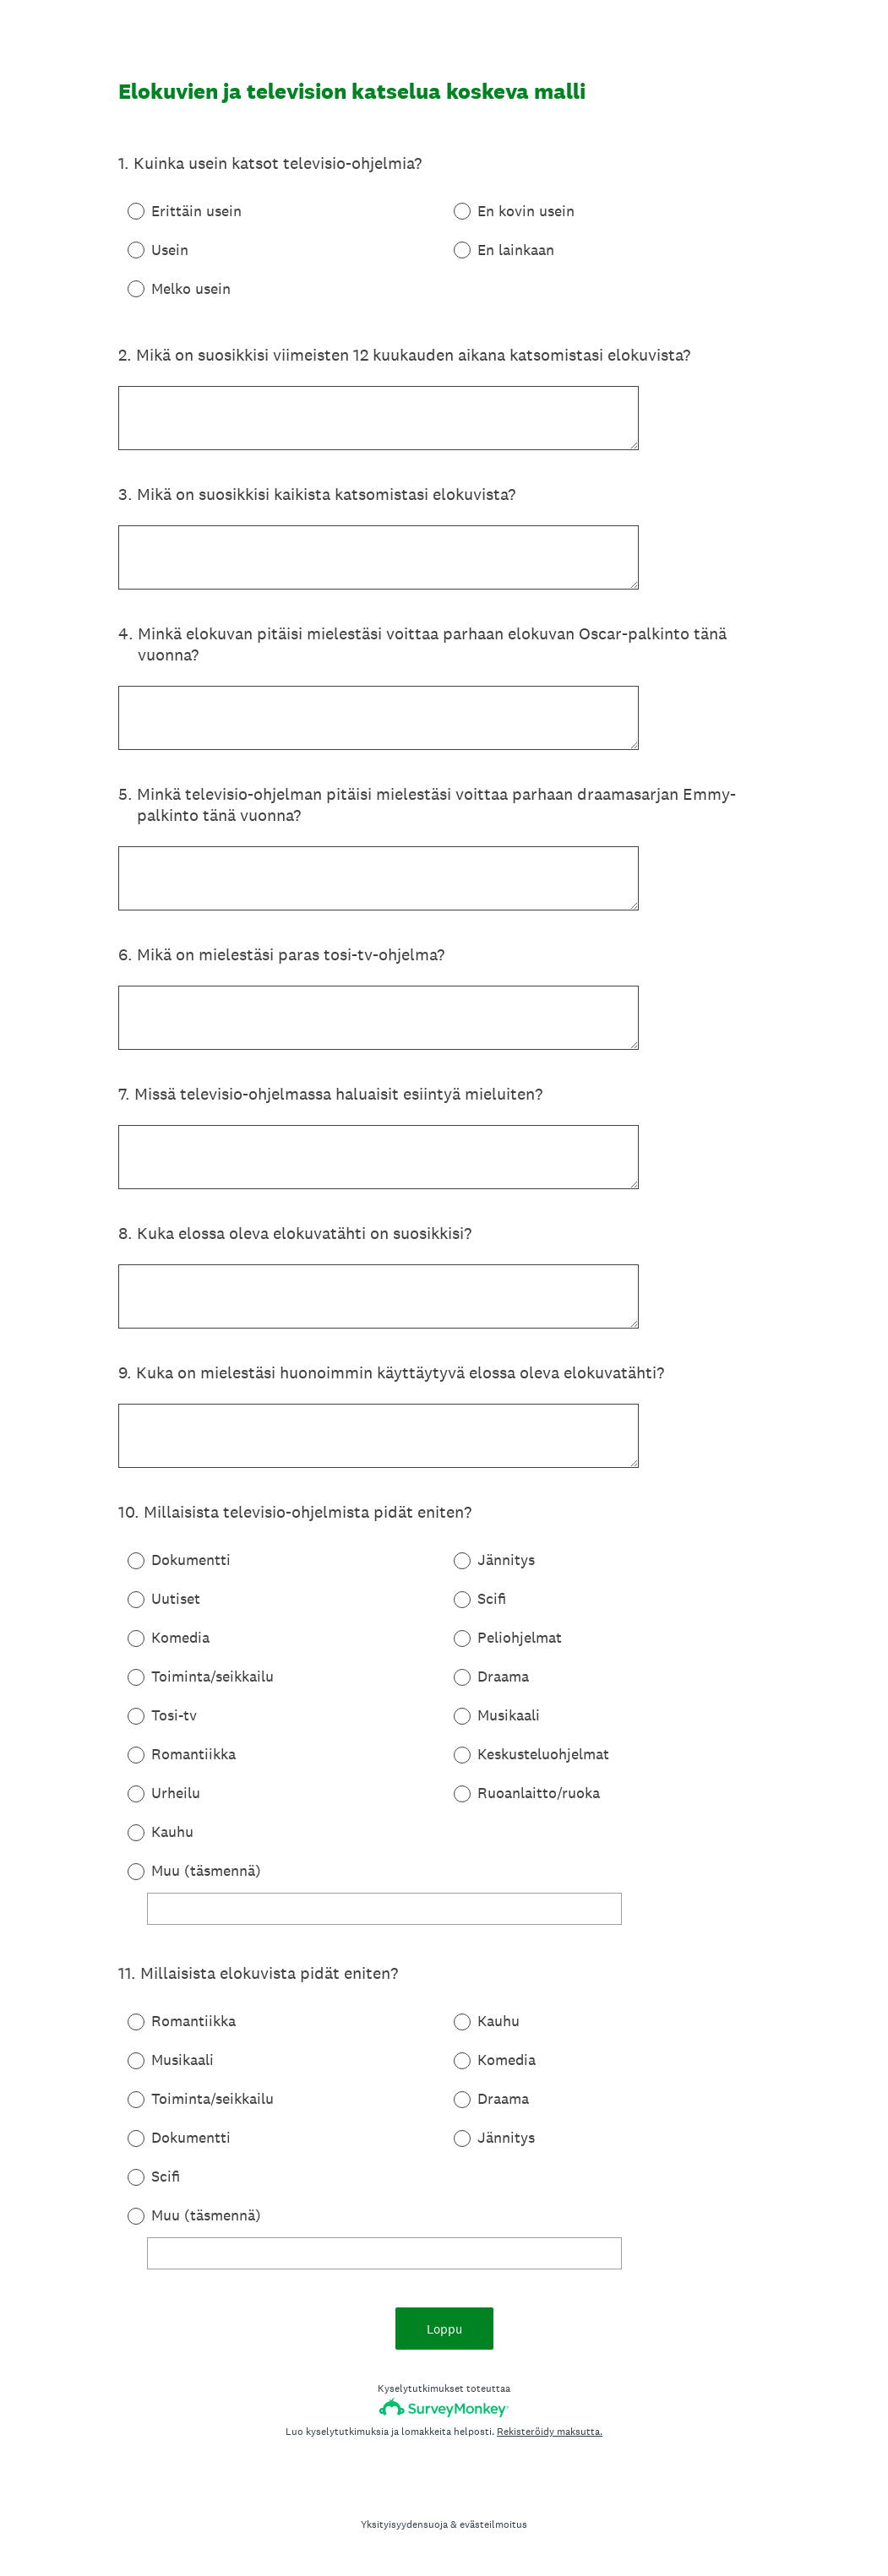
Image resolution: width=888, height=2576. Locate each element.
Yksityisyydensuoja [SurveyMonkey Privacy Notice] (404, 2524)
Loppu (444, 2329)
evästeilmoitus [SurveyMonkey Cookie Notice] (493, 2524)
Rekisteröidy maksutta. (549, 2431)
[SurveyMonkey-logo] (444, 2407)
